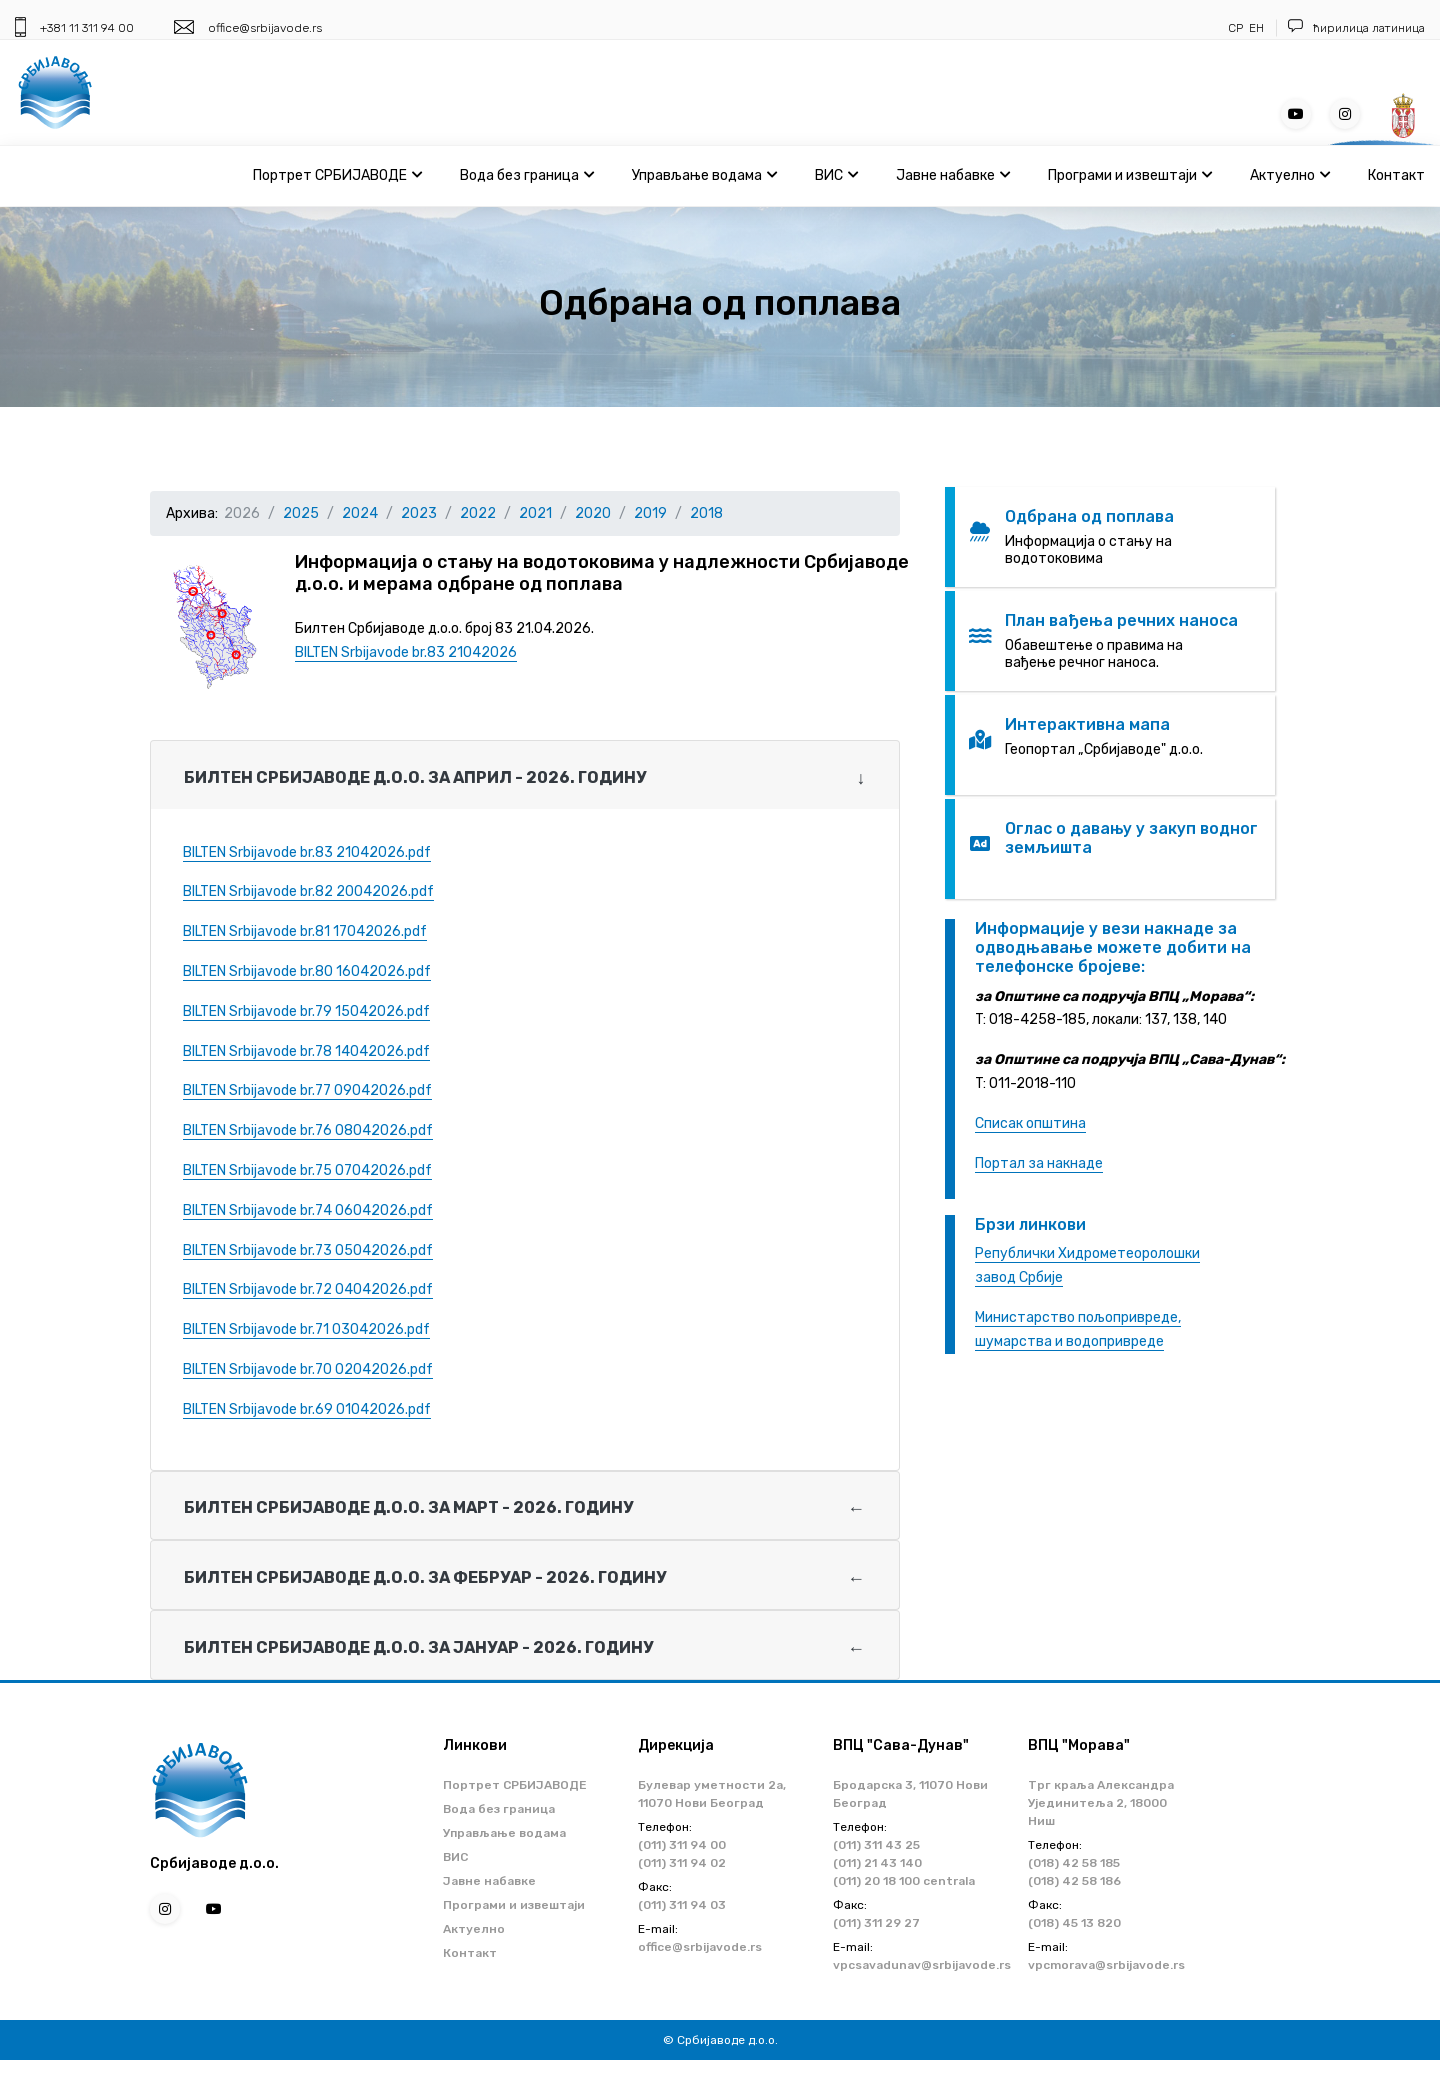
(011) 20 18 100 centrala (904, 1881)
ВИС (836, 175)
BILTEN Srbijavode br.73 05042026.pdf (308, 1250)
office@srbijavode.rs (265, 28)
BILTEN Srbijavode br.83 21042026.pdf (307, 852)
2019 (650, 513)
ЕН (1256, 28)
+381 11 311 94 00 (87, 28)
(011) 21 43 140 (877, 1863)
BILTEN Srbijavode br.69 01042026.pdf (307, 1409)
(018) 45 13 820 (1074, 1923)
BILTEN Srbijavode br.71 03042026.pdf (306, 1329)
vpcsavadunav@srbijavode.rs (922, 1965)
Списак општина (1030, 1123)
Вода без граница (527, 175)
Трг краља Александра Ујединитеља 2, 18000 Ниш (1101, 1803)
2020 (593, 513)
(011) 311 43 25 (876, 1845)
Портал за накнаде (1039, 1163)
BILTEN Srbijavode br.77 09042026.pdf (307, 1090)
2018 (706, 513)
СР (1235, 28)
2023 (419, 513)
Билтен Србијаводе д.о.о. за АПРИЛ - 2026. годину (415, 777)
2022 (478, 513)
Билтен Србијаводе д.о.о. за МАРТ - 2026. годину (408, 1507)
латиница (1398, 28)
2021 (535, 513)
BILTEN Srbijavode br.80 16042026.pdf (307, 971)
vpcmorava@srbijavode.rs (1106, 1965)
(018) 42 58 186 (1074, 1881)
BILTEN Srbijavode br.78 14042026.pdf (306, 1051)
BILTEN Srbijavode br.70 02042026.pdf (308, 1369)
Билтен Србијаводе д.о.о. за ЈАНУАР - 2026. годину (418, 1647)
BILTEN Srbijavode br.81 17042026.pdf (305, 931)
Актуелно (1290, 175)
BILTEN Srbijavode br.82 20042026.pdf (308, 891)
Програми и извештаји (1130, 175)
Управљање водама (704, 175)
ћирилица (1341, 28)
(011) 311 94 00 (682, 1845)
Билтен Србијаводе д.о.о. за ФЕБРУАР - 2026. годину (425, 1577)
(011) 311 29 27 (876, 1923)
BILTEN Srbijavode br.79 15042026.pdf (306, 1011)
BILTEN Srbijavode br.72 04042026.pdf (308, 1289)
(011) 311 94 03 (682, 1905)
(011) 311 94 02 (682, 1863)
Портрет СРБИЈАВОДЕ (337, 175)
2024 (360, 513)
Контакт (1396, 175)
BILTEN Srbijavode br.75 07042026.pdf (307, 1170)
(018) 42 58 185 (1074, 1863)
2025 (301, 513)
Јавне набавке (953, 175)
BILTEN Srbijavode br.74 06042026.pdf (308, 1210)
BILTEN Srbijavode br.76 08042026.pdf (308, 1130)
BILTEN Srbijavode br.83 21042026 (406, 652)
